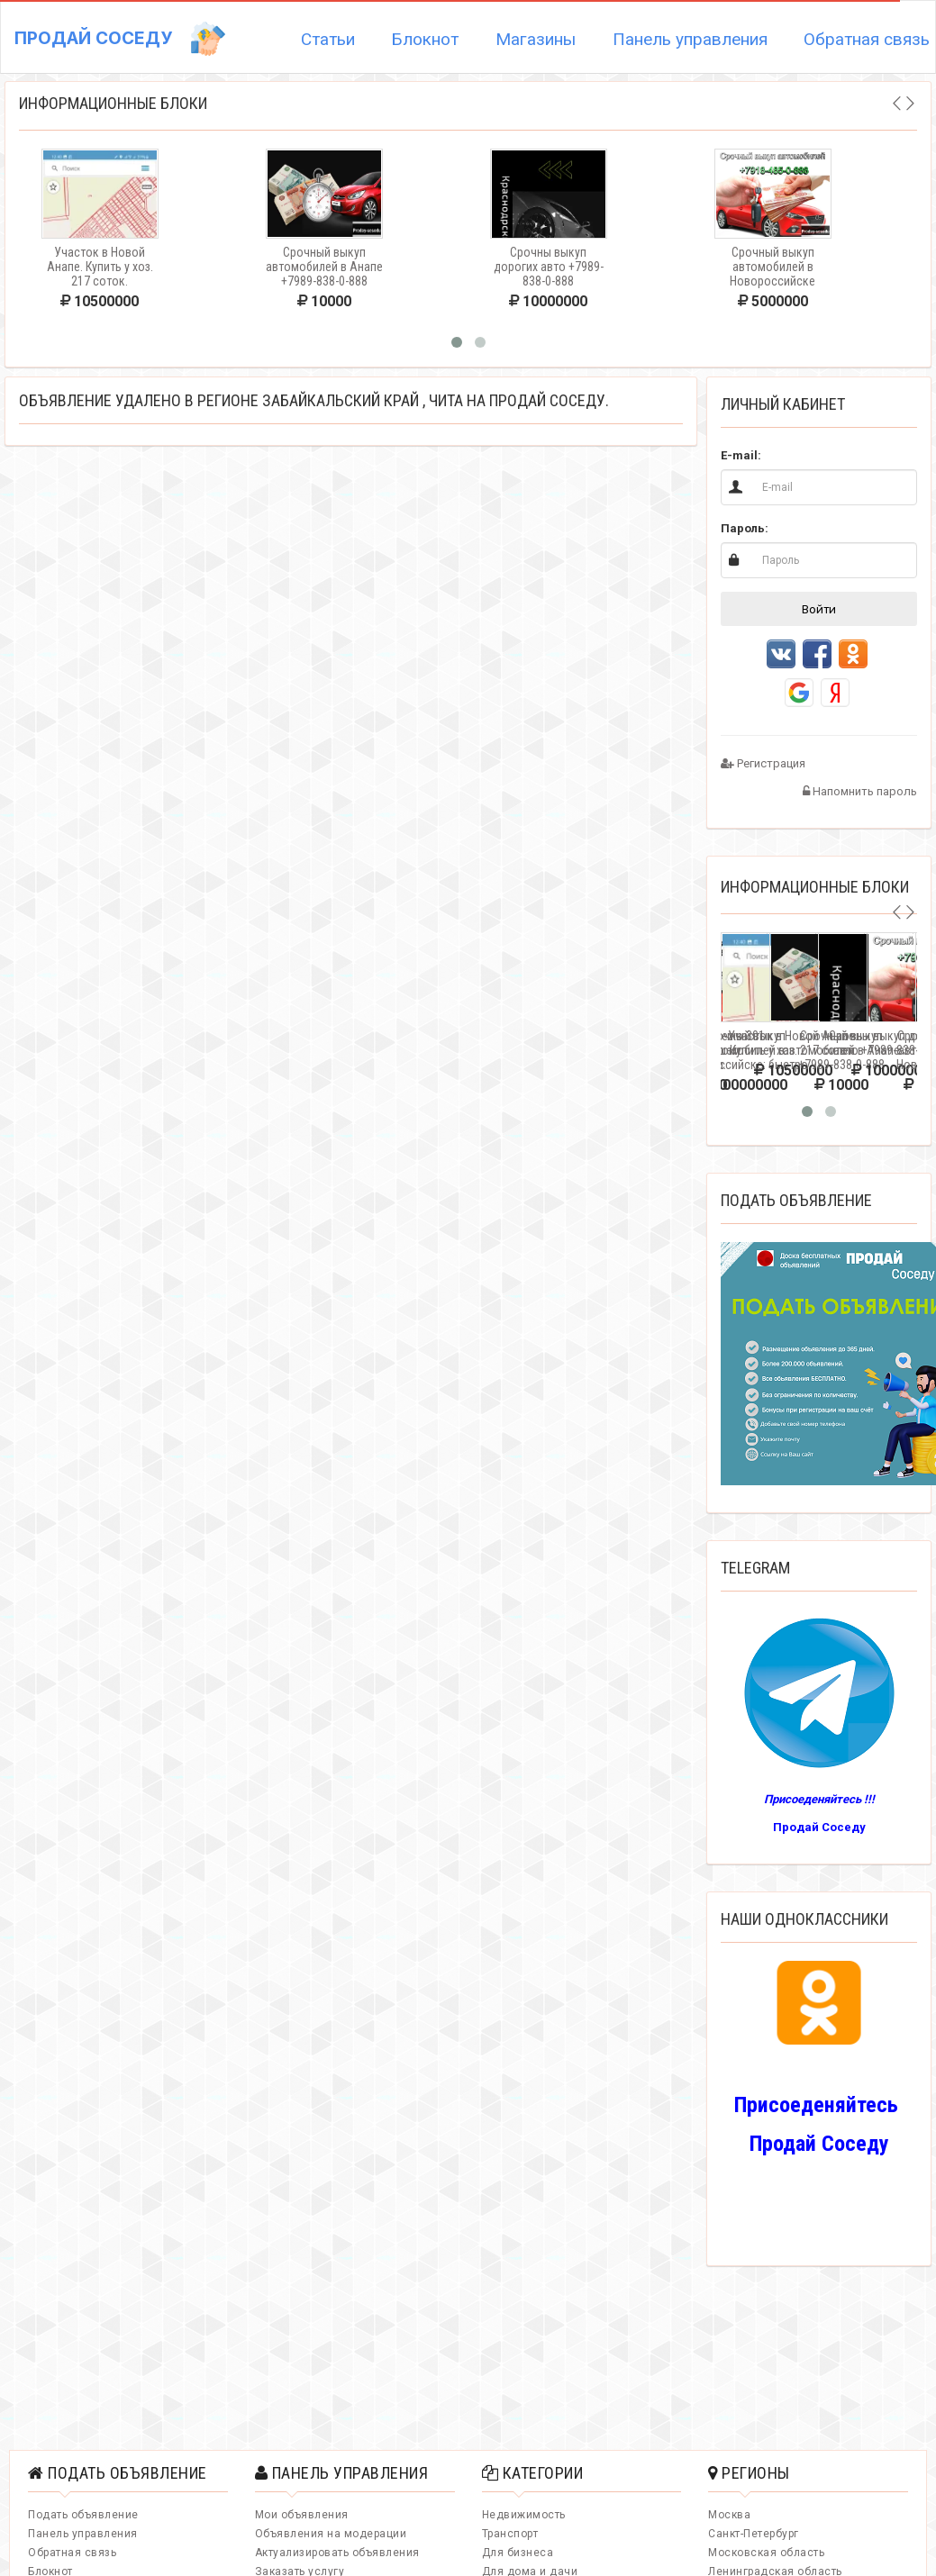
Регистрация (763, 763)
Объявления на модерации (331, 2533)
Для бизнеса (518, 2552)
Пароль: (744, 528)
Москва (729, 2514)
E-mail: (741, 455)
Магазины (535, 39)
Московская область (766, 2552)
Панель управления (690, 39)
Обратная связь (72, 2552)
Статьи (328, 39)
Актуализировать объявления (337, 2552)
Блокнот (425, 39)
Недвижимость (524, 2514)
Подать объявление (83, 2514)
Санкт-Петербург (753, 2533)
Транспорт (510, 2533)
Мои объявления (302, 2514)
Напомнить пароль (860, 791)
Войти (819, 609)
